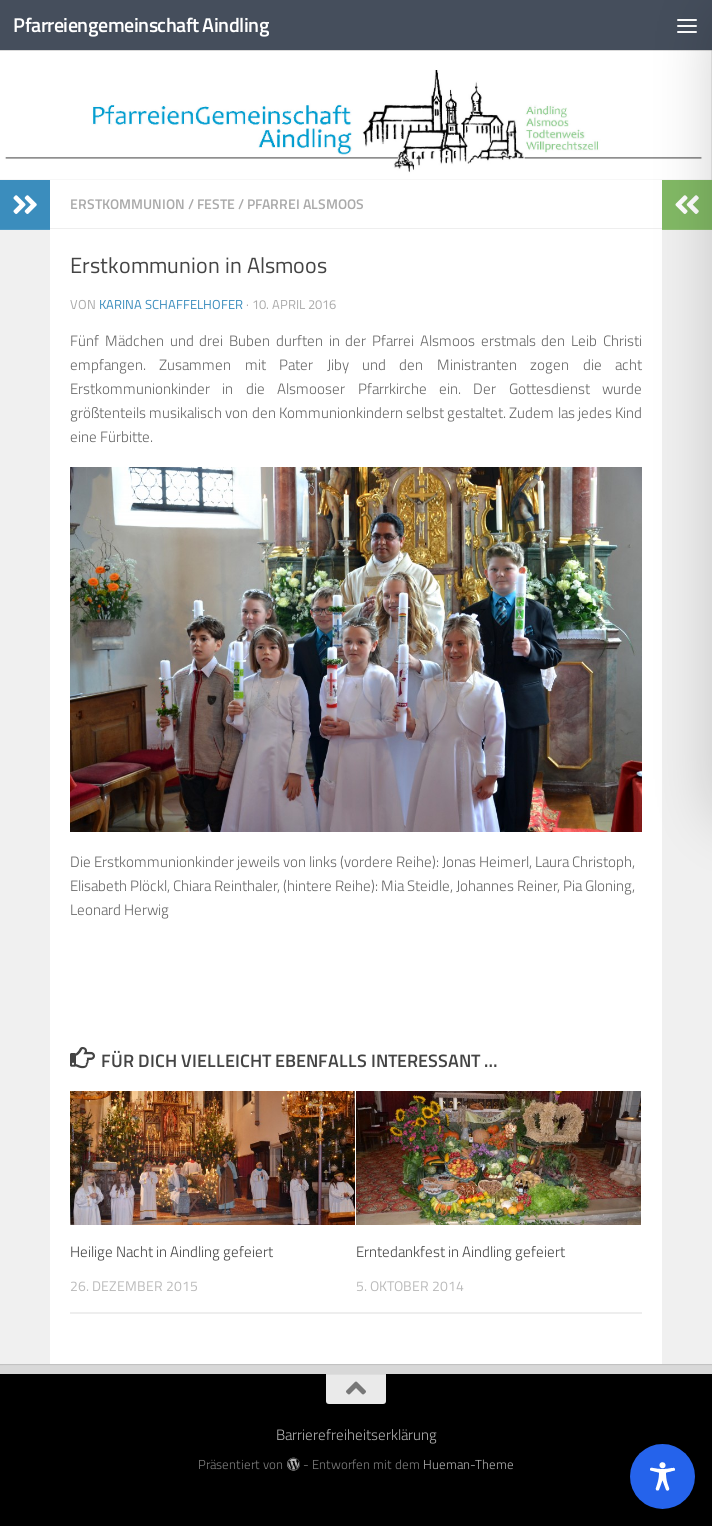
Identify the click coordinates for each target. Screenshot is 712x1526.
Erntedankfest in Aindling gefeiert (460, 1251)
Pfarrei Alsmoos (305, 203)
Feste (216, 203)
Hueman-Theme (468, 1464)
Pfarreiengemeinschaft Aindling (147, 25)
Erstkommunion (127, 203)
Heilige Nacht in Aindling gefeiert (171, 1251)
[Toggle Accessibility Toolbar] (662, 1476)
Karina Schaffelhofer (171, 304)
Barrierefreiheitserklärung (356, 1434)
